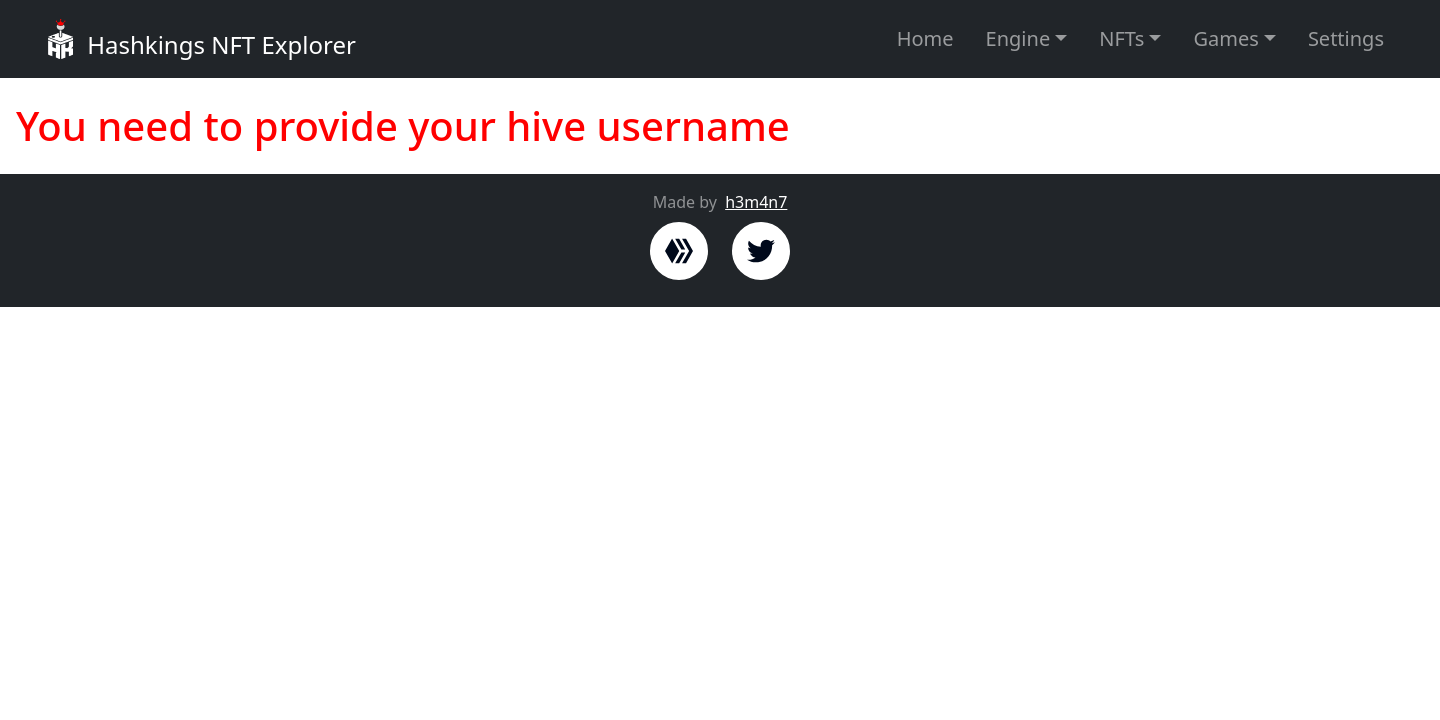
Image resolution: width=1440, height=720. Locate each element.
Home (925, 38)
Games (1225, 38)
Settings (1346, 38)
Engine (1018, 38)
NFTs (1121, 38)
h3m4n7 (756, 202)
